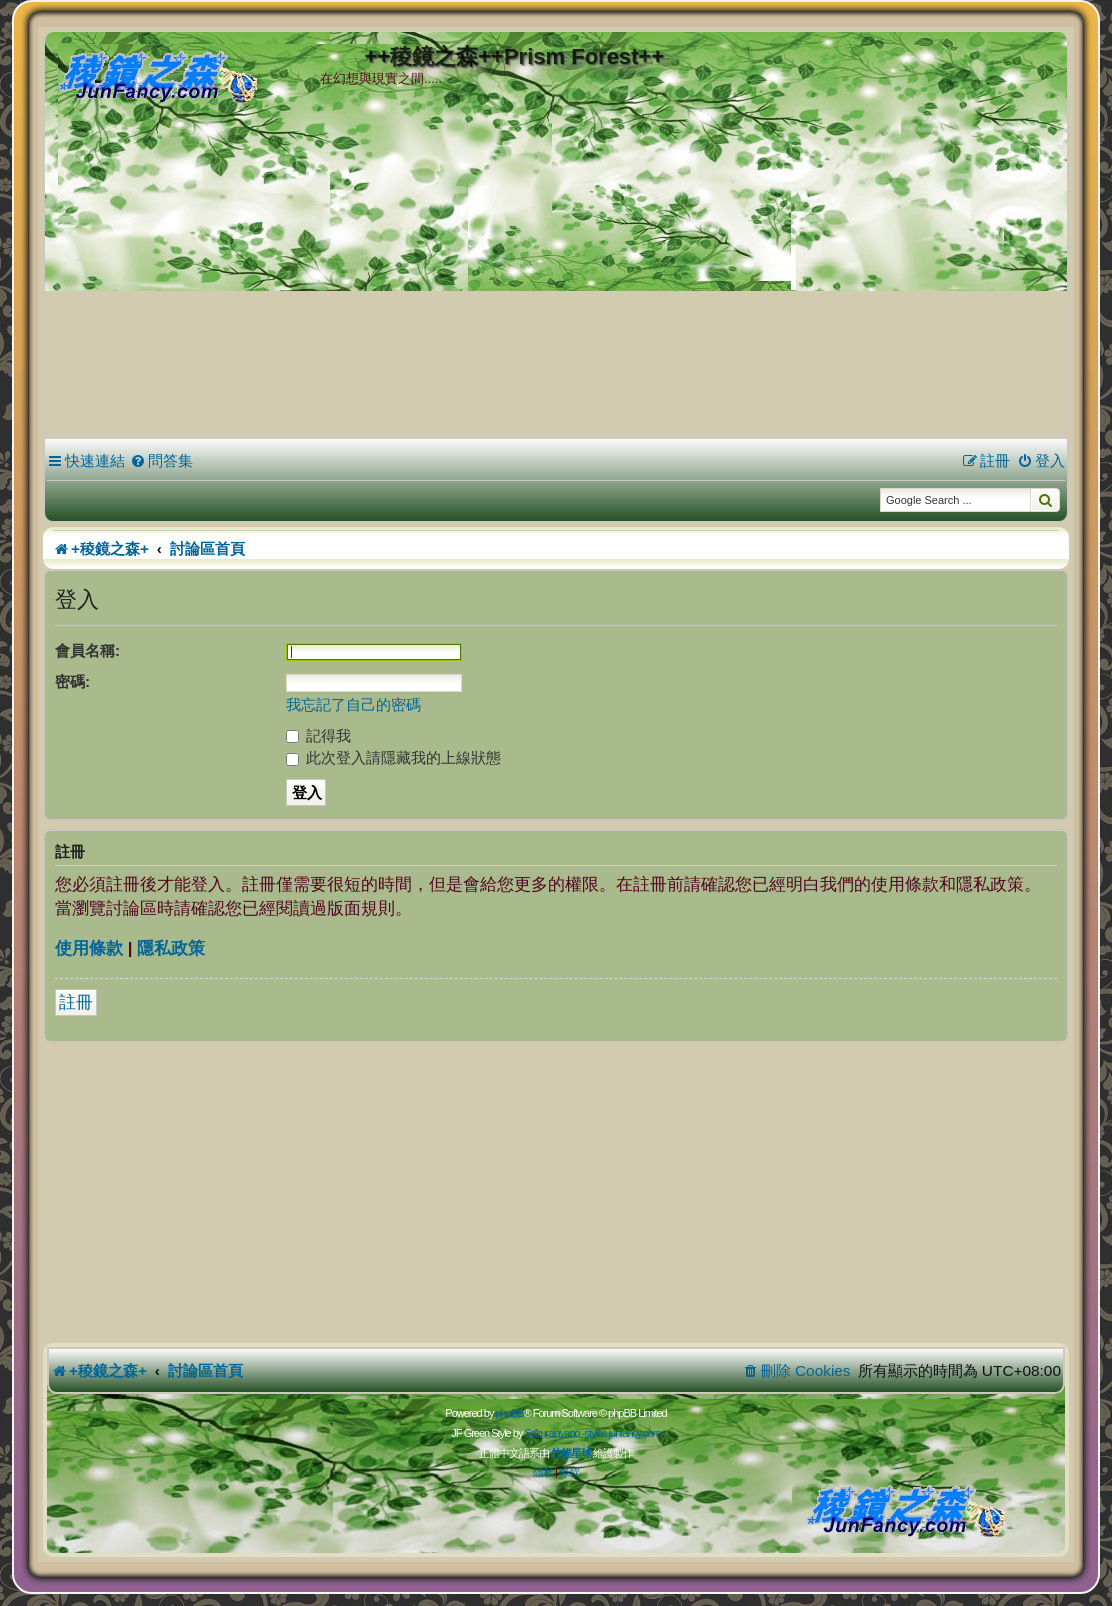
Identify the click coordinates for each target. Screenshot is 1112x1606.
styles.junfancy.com (622, 1433)
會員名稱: (87, 650)
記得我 (318, 735)
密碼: (72, 681)
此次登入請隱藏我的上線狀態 (393, 757)
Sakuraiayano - (554, 1433)
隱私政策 (171, 948)
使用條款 (89, 948)
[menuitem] (161, 461)
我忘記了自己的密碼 (353, 704)
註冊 (76, 1002)
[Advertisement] (556, 279)
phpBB (509, 1413)
